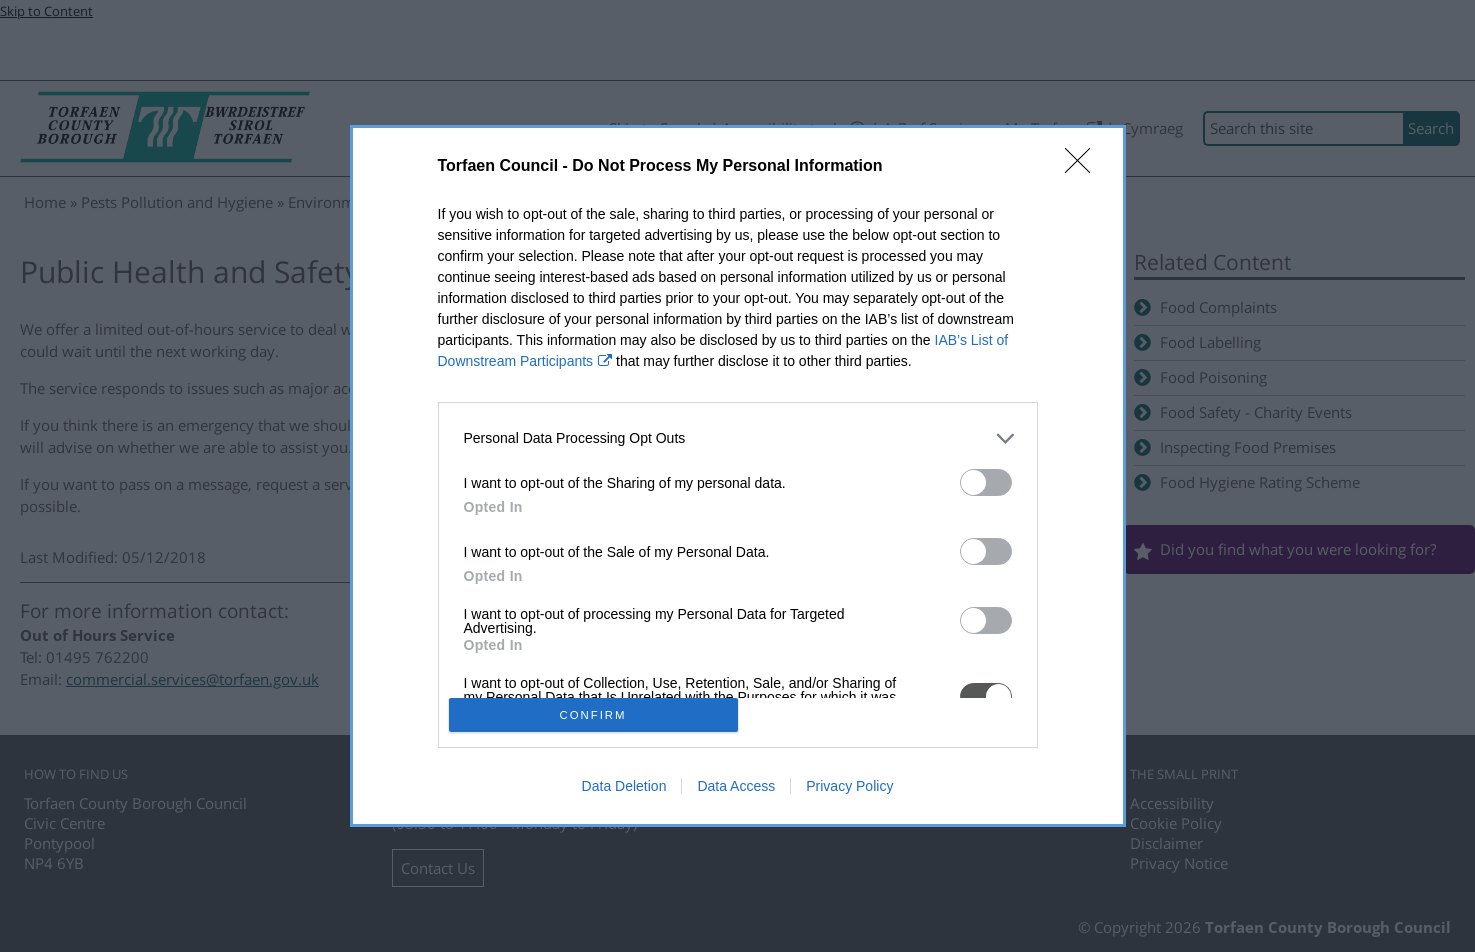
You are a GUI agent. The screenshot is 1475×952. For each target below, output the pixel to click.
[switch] (986, 482)
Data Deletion (624, 786)
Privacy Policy (849, 786)
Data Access (736, 786)
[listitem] (738, 438)
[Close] (1084, 167)
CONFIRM (593, 715)
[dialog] (738, 476)
